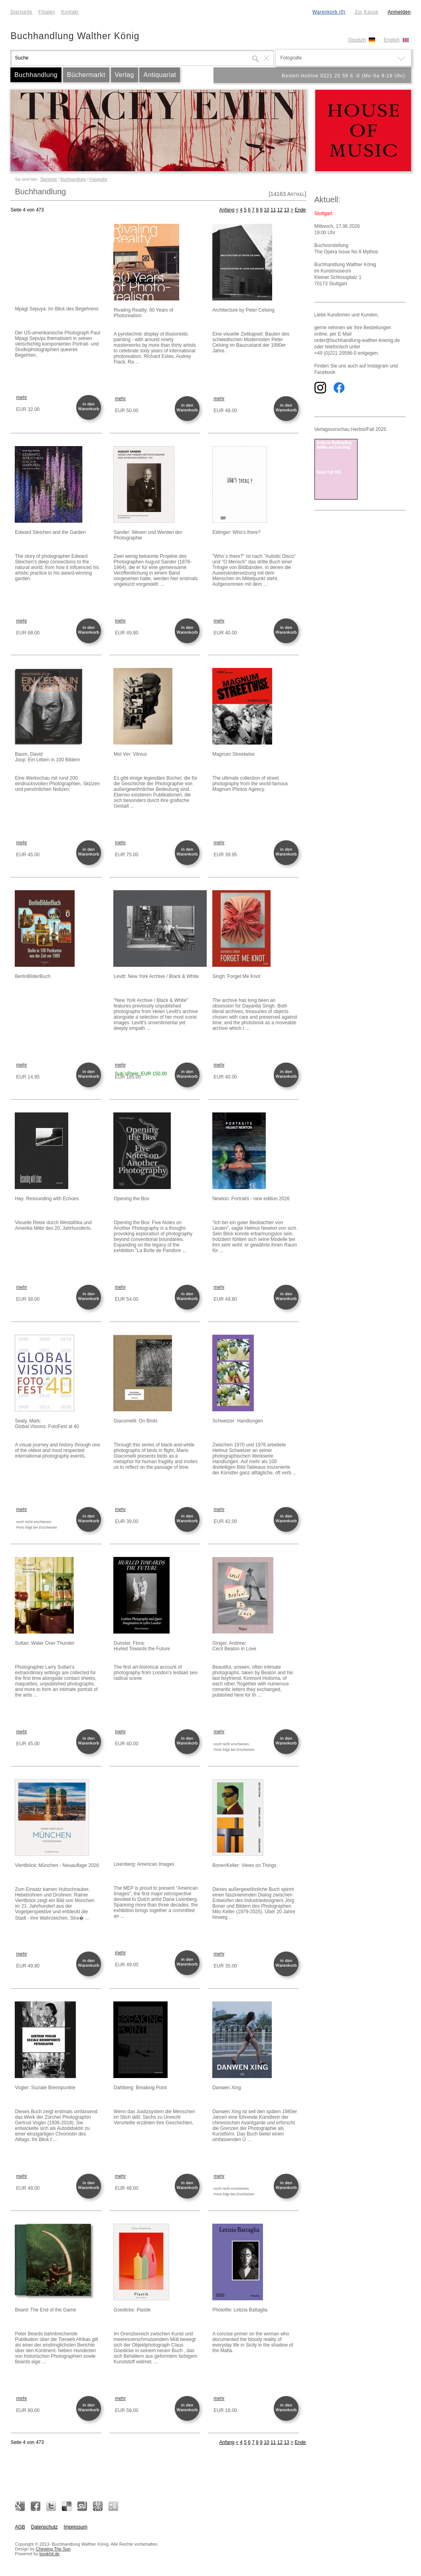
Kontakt (70, 12)
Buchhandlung (35, 74)
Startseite (21, 12)
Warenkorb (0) (329, 12)
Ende (300, 210)
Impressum (75, 2527)
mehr (21, 397)
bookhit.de (50, 2553)
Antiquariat (159, 74)
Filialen (46, 12)
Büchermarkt (86, 74)
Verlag (124, 74)
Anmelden (399, 12)
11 (273, 210)
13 (286, 210)
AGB (20, 2527)
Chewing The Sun (53, 2548)
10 (266, 210)
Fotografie (98, 179)
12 (280, 210)
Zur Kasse (366, 12)
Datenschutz (44, 2527)
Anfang (226, 210)
